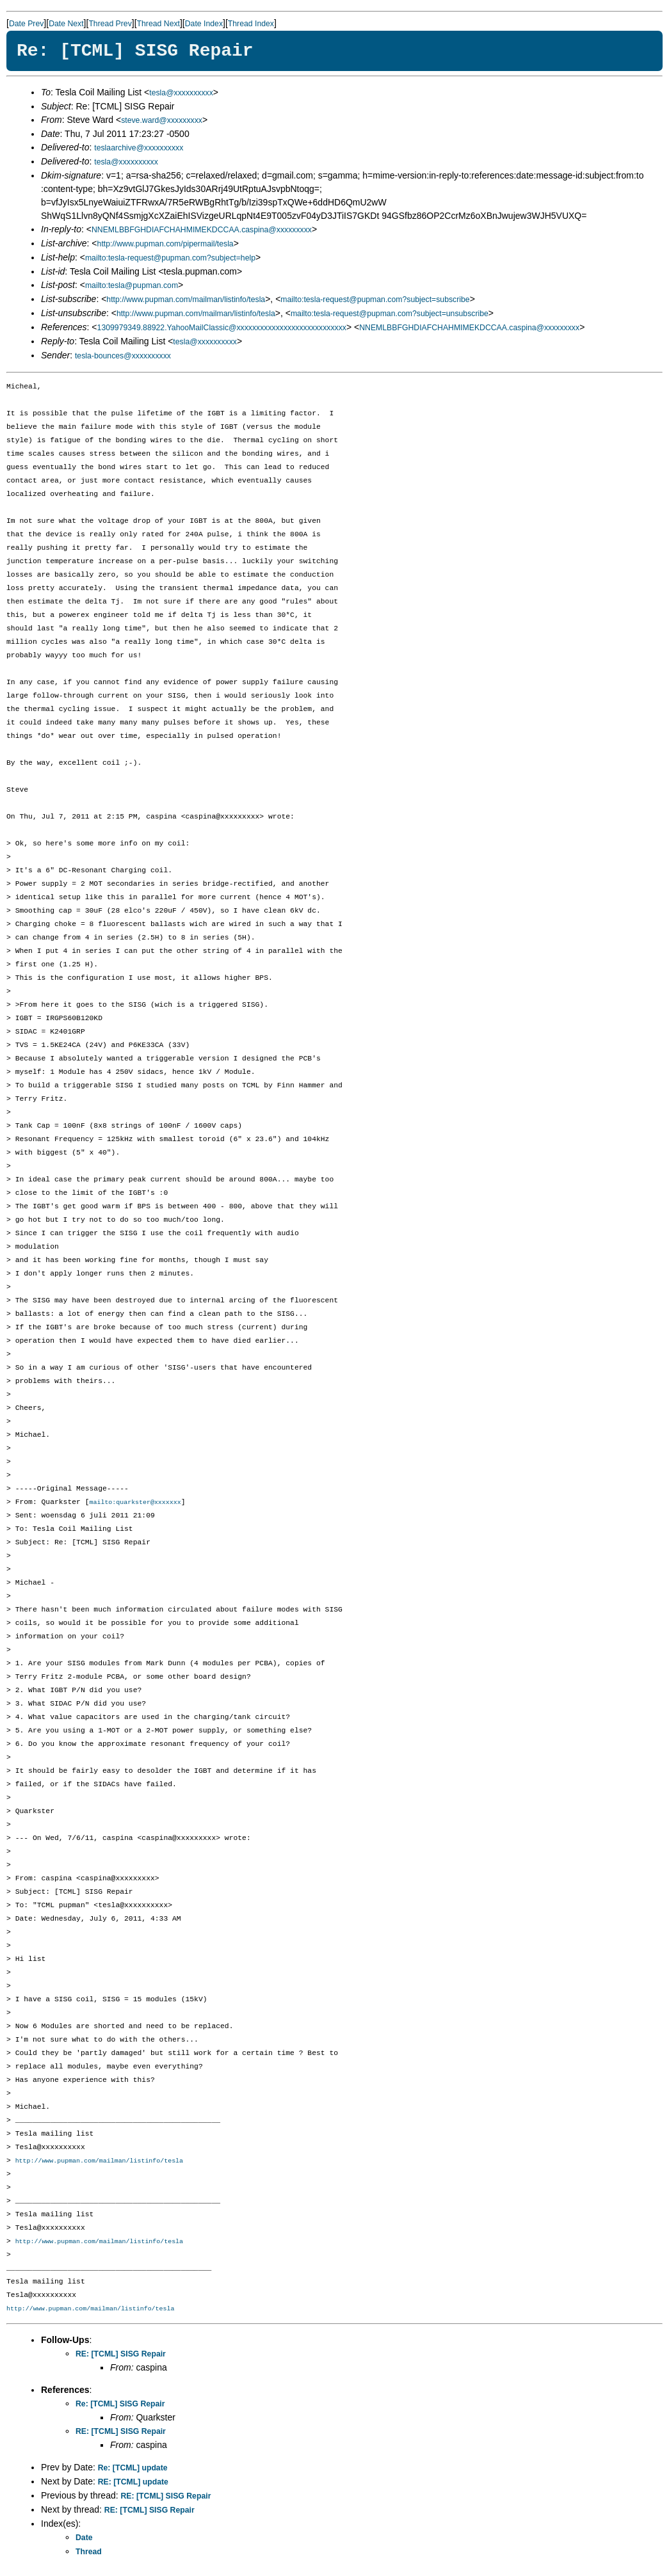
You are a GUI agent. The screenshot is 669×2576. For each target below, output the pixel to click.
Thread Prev (109, 23)
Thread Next (158, 23)
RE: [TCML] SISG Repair (121, 2355)
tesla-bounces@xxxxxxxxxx (123, 355)
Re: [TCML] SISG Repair (120, 2405)
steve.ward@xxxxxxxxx (161, 120)
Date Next (66, 23)
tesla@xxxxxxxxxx (181, 92)
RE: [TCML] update (133, 2483)
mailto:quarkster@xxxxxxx (135, 1502)
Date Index (204, 23)
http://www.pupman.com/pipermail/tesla (165, 243)
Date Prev (26, 23)
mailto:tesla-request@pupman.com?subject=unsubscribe (389, 313)
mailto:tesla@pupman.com (131, 285)
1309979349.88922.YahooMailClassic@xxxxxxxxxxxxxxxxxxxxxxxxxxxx (221, 327)
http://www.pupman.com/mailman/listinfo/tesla (185, 299)
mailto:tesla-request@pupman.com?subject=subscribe (374, 299)
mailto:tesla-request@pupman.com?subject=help (170, 257)
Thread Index (251, 23)
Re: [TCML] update (133, 2469)
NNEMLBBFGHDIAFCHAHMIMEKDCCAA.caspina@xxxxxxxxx (202, 229)
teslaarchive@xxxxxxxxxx (138, 147)
